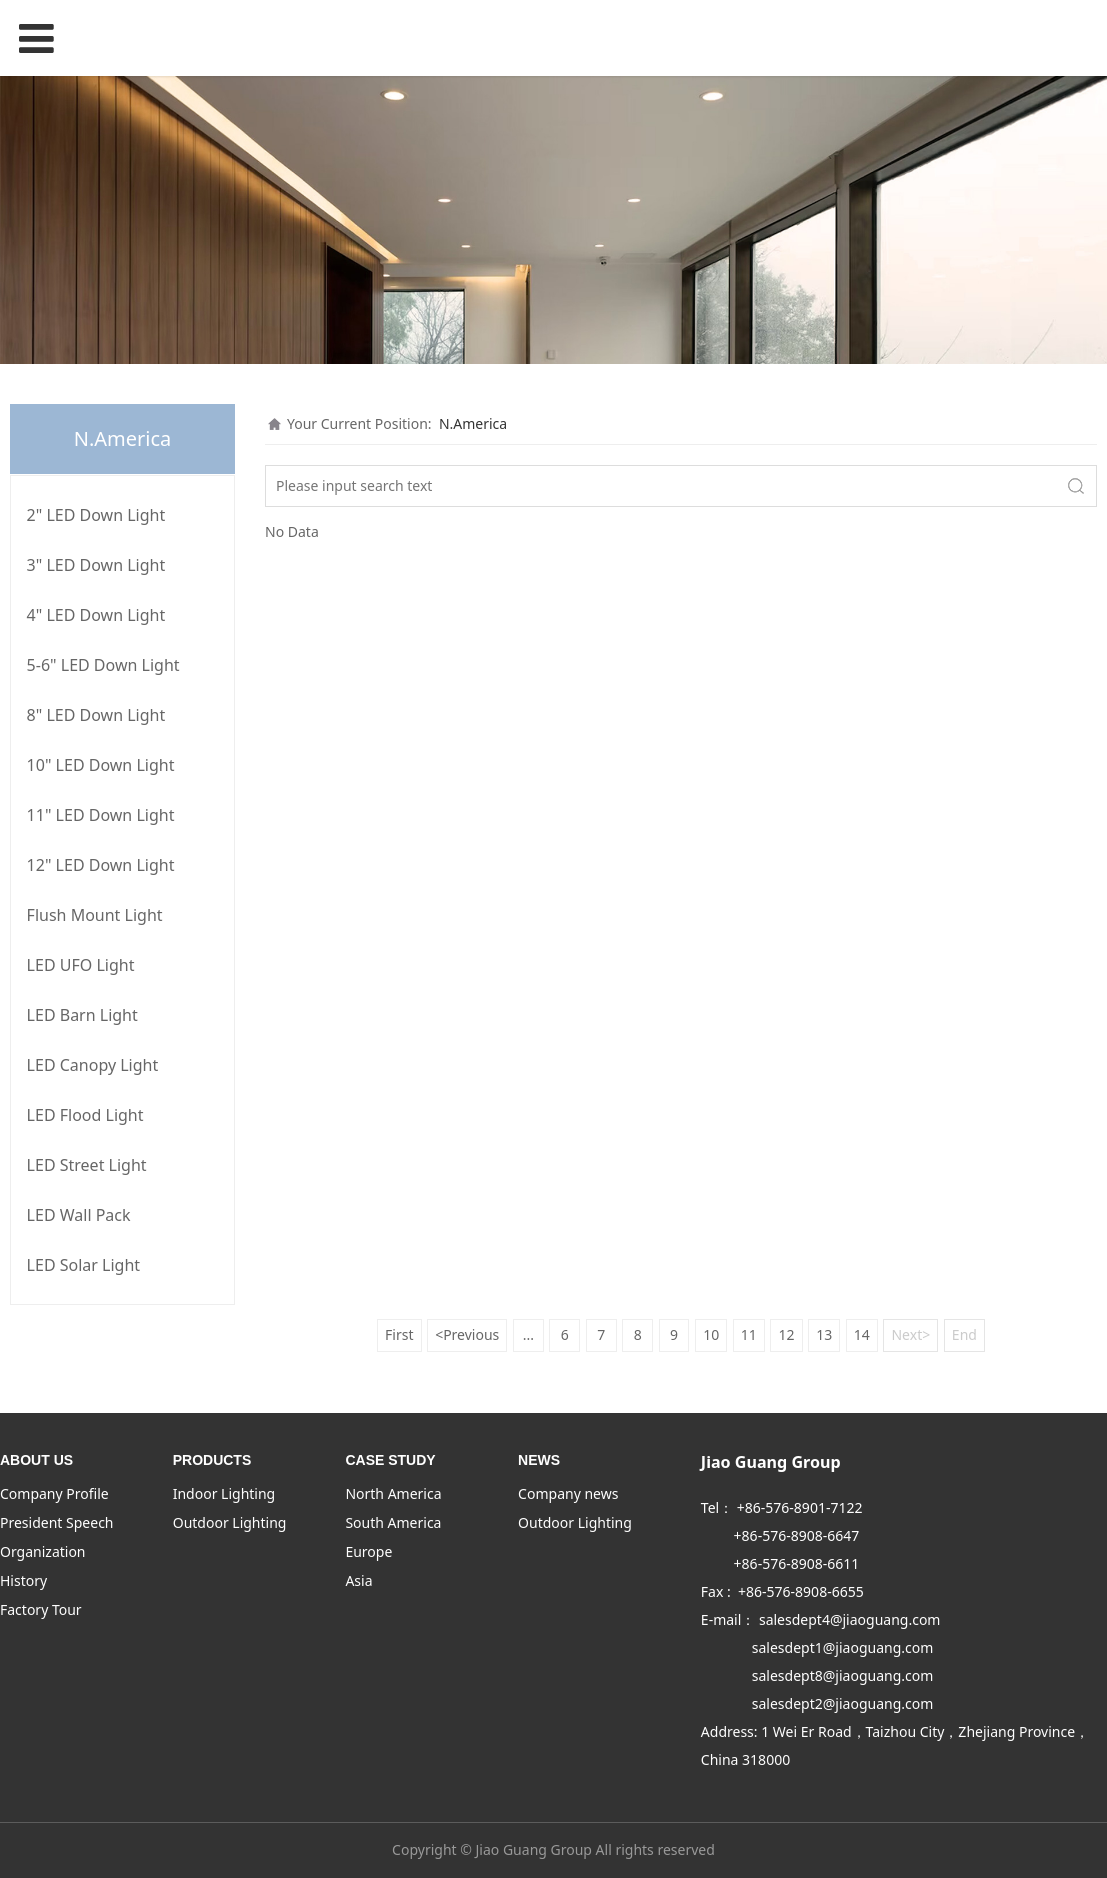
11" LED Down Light (101, 815)
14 (862, 1334)
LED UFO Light (81, 965)
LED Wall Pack (79, 1215)
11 (749, 1334)
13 (824, 1334)
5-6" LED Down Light (103, 665)
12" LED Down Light (101, 865)
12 (786, 1334)
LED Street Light (87, 1165)
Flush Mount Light (95, 915)
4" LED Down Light (96, 615)
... (528, 1334)
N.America (473, 423)
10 (711, 1334)
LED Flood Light (85, 1115)
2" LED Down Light (96, 515)
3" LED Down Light (96, 565)
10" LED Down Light (101, 765)
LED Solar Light (83, 1265)
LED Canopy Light (93, 1065)
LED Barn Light (82, 1015)
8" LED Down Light (96, 715)
